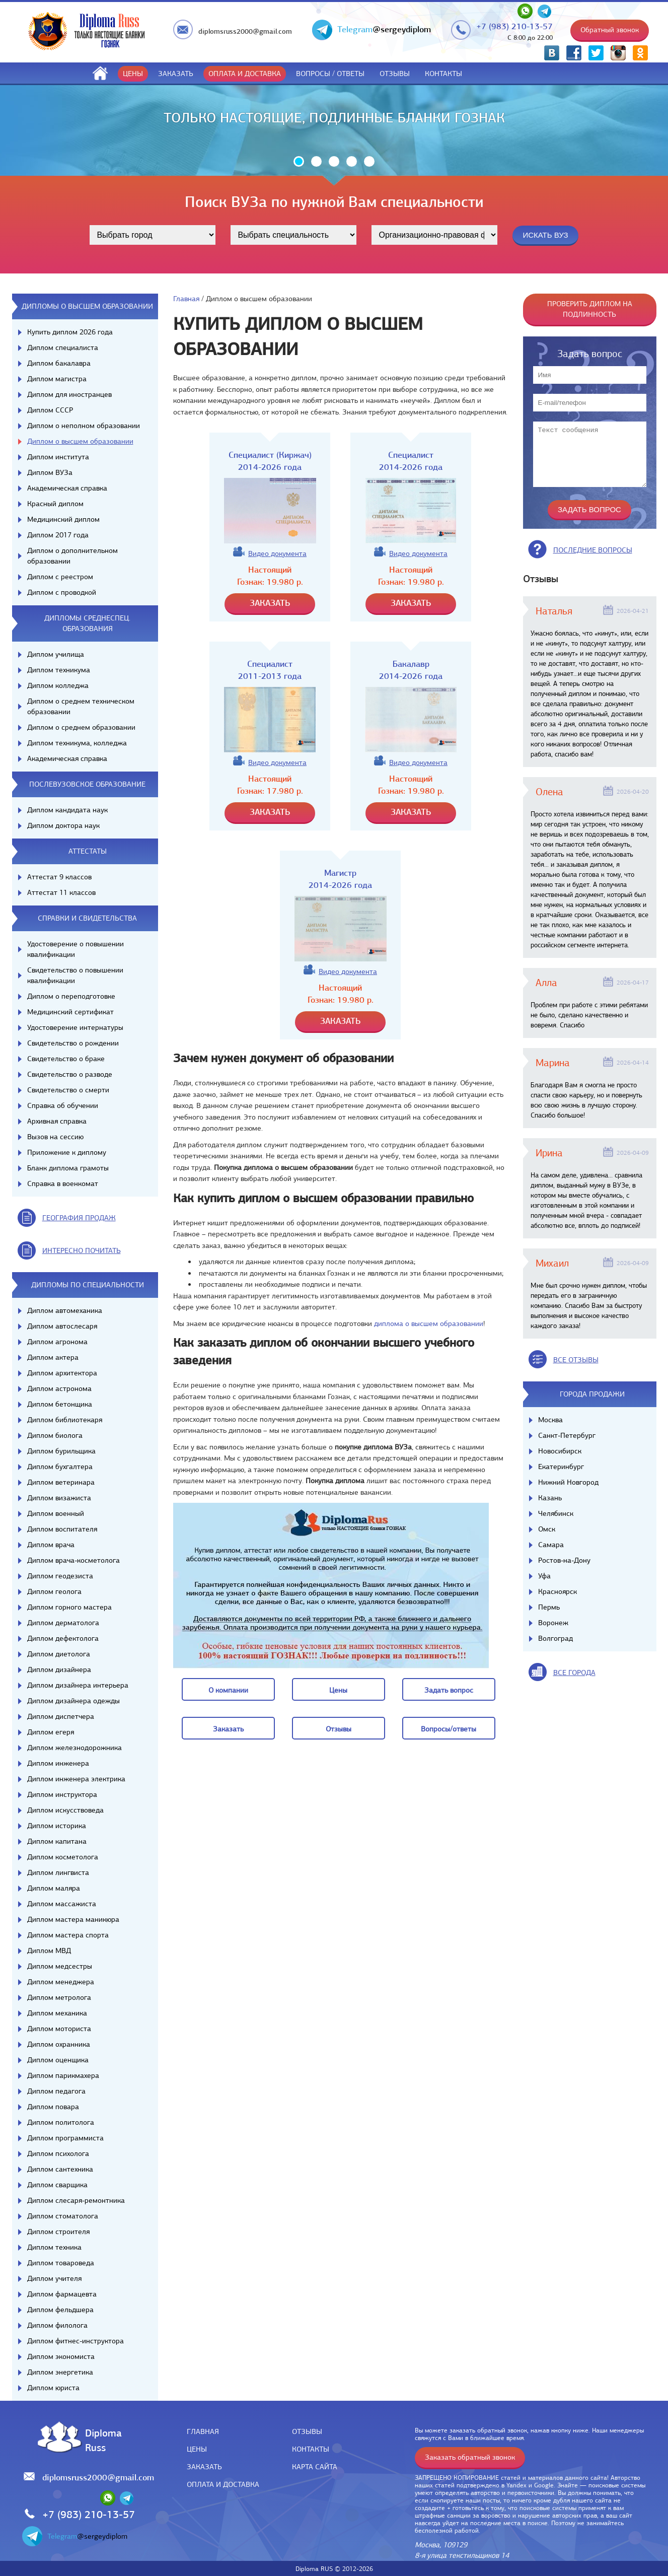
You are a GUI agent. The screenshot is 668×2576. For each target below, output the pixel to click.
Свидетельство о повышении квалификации (75, 975)
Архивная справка (57, 1121)
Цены (133, 73)
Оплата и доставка (244, 73)
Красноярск (557, 1591)
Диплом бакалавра (59, 363)
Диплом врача (51, 1544)
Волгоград (555, 1638)
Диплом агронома (57, 1341)
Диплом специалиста (62, 347)
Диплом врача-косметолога (73, 1560)
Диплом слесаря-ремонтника (76, 2200)
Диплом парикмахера (63, 2075)
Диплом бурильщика (61, 1450)
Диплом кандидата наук (67, 809)
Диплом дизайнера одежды (73, 1700)
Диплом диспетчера (60, 1716)
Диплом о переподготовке (71, 996)
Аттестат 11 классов (61, 892)
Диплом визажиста (59, 1497)
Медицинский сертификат (70, 1011)
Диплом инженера (58, 1763)
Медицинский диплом (63, 519)
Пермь (549, 1607)
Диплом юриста (53, 2387)
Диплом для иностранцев (69, 394)
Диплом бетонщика (59, 1404)
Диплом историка (56, 1825)
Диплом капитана (57, 1841)
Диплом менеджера (60, 1981)
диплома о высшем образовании (428, 1323)
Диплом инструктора (62, 1794)
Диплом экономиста (61, 2356)
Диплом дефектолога (63, 1638)
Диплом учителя (54, 2278)
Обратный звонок (609, 29)
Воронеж (553, 1622)
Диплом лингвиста (58, 1872)
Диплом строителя (58, 2231)
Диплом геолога (54, 1591)
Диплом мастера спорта (68, 1934)
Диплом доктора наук (63, 825)
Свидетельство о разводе (69, 1074)
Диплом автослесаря (62, 1326)
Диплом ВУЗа (49, 472)
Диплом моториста (59, 2028)
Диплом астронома (59, 1388)
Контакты (443, 73)
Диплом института (58, 456)
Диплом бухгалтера (60, 1466)
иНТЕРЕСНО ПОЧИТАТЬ (81, 1250)
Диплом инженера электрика (76, 1778)
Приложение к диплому (66, 1152)
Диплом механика (57, 2012)
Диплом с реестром (60, 576)
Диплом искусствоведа (65, 1810)
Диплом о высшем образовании (80, 441)
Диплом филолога (57, 2325)
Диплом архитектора (62, 1372)
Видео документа (277, 553)
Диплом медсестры (59, 1966)
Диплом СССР (50, 409)
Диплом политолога (60, 2122)
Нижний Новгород (568, 1482)
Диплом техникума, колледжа (77, 742)
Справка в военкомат (62, 1183)
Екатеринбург (561, 1466)
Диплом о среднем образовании (81, 727)
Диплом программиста (65, 2137)
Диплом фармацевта (62, 2294)
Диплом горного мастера (69, 1607)
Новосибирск (559, 1450)
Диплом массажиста (61, 1903)
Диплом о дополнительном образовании (72, 556)
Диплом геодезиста (60, 1575)
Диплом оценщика (58, 2059)
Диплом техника (54, 2247)
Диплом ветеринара (61, 1482)
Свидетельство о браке (66, 1058)
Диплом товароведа (60, 2262)
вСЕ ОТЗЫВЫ (576, 1359)
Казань (550, 1497)
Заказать (175, 73)
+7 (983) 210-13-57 (514, 26)
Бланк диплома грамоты (68, 1167)
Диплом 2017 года (58, 534)
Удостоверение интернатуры (75, 1027)
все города (574, 1672)
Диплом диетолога (58, 1653)
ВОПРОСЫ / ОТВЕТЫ (330, 73)
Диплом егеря (50, 1731)
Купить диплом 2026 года (70, 331)
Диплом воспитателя (62, 1529)
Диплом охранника (58, 2044)
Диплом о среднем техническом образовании (80, 706)
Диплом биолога (55, 1435)
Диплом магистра (57, 378)
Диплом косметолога (62, 1856)
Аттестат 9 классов (59, 876)
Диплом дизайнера (59, 1669)
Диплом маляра (53, 1888)
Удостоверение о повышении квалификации (75, 949)
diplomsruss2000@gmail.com (245, 31)
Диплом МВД (49, 1950)
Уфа (544, 1575)
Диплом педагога (56, 2091)
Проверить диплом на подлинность (589, 309)
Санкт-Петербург (567, 1435)
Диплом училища (55, 654)
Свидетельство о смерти (68, 1089)
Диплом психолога (58, 2153)
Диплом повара (53, 2106)
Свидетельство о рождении (73, 1043)
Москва (550, 1419)
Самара (551, 1544)
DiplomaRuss (101, 2440)
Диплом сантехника (60, 2169)
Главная (186, 298)
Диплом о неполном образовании (83, 425)
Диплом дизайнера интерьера (77, 1685)
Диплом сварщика (57, 2184)
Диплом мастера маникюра (73, 1919)
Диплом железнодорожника (74, 1747)
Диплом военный (55, 1513)
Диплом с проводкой (61, 592)
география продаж (79, 1217)
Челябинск (555, 1513)
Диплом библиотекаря (64, 1419)
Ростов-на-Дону (564, 1560)
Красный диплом (55, 503)
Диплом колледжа (58, 685)
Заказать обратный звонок (470, 2457)
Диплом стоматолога (62, 2215)
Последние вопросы (592, 549)
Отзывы (395, 73)
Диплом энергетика (60, 2372)
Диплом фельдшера (60, 2309)
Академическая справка (67, 488)
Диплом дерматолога (63, 1622)
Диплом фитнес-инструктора (75, 2340)
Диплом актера (53, 1357)
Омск (546, 1529)
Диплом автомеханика (64, 1310)
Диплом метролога (59, 1997)
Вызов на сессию (55, 1136)
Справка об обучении (62, 1105)
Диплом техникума (58, 669)
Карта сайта (314, 2466)
